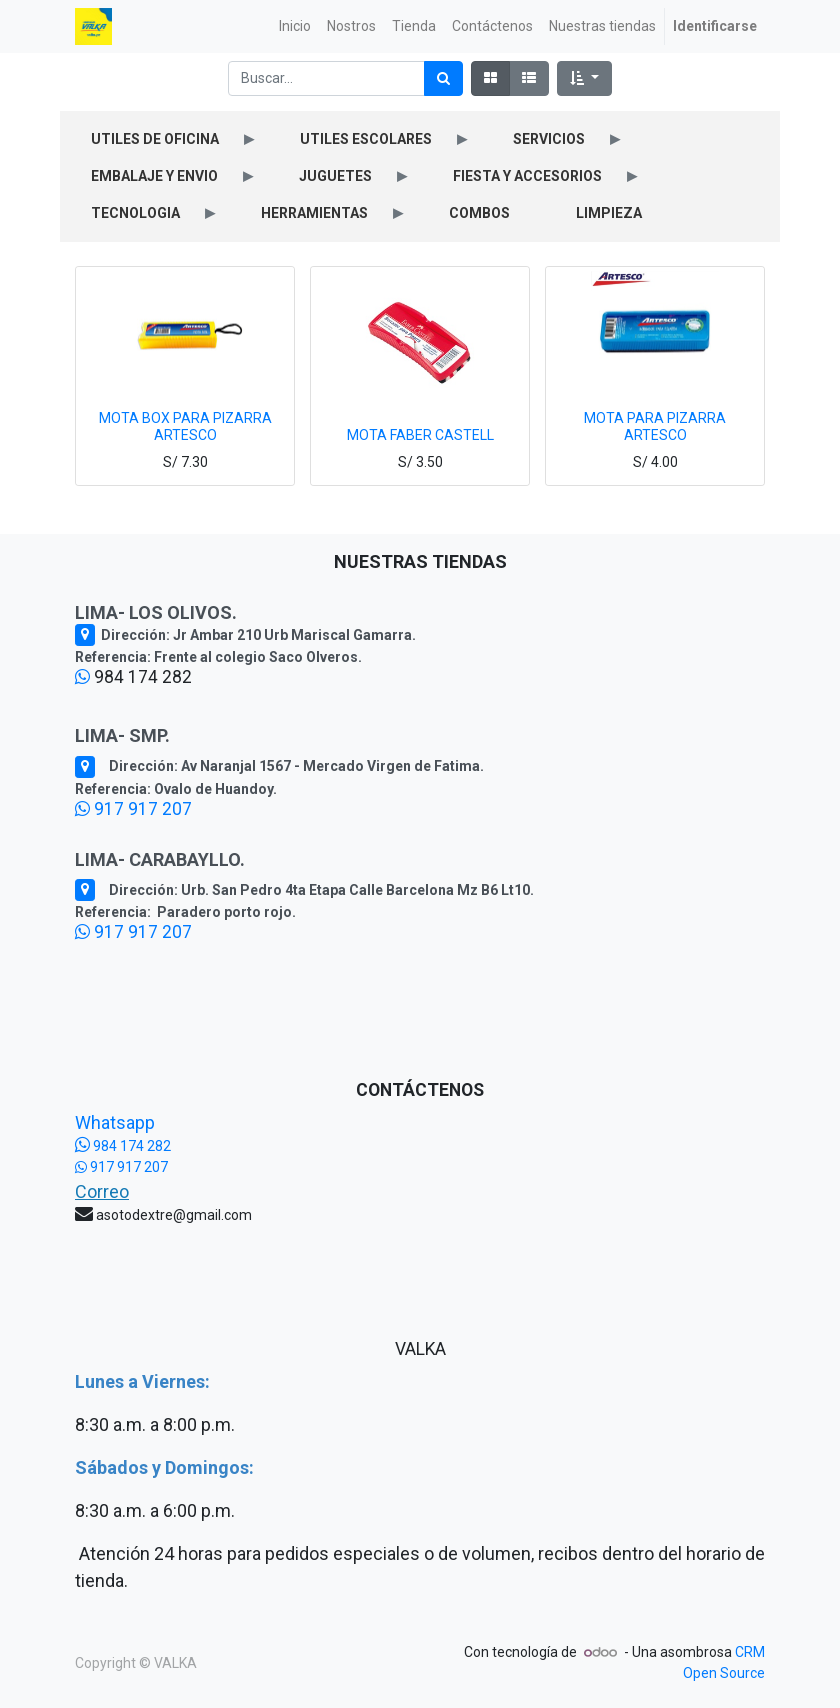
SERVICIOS (549, 139)
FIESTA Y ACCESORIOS (527, 176)
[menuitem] (295, 26)
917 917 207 (133, 809)
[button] (584, 78)
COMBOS (479, 213)
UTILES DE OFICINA (155, 139)
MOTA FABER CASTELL (420, 435)
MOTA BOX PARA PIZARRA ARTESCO (185, 426)
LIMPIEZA (609, 213)
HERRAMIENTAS (314, 213)
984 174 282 (123, 1146)
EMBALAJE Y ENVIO (154, 176)
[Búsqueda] (443, 78)
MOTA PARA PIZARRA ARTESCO (655, 426)
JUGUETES (335, 176)
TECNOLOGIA (135, 213)
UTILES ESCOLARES (366, 139)
